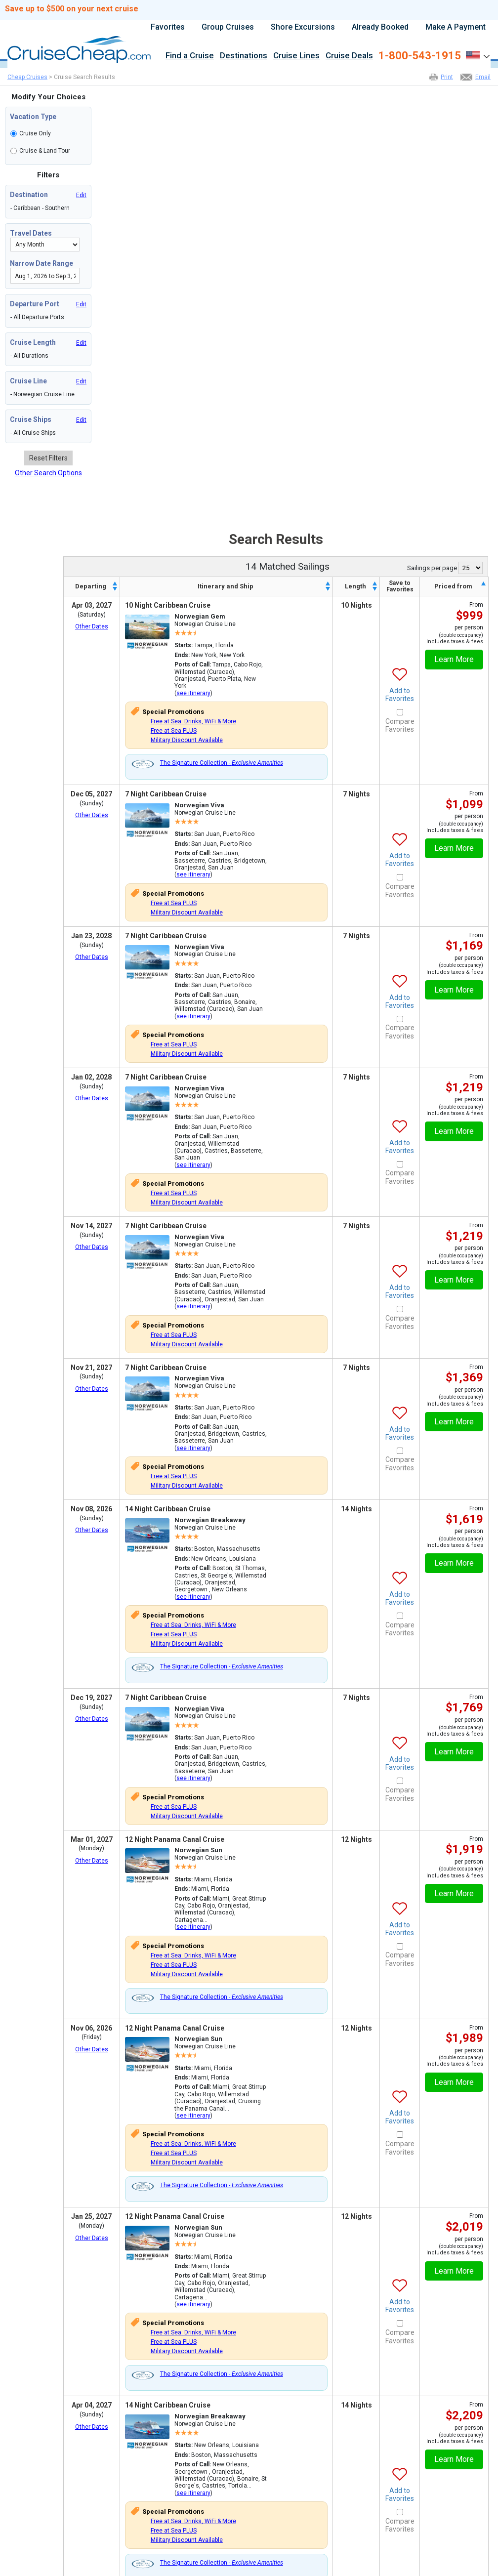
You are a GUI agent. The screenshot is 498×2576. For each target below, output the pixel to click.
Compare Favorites (400, 725)
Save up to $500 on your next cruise (71, 9)
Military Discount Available (187, 740)
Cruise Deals (349, 56)
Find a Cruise (190, 56)
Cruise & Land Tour (44, 150)
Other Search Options (48, 473)
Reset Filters (48, 458)
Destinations (243, 56)
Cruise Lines (296, 56)
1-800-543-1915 (419, 56)
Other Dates (91, 626)
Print (447, 77)
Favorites (168, 27)
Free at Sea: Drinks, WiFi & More (193, 721)
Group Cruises (228, 27)
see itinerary (193, 693)
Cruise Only (35, 133)
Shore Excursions (303, 27)
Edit (81, 195)
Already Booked (380, 27)
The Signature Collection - (221, 762)
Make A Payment (455, 27)
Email (483, 77)
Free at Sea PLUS (174, 730)
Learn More (454, 659)
